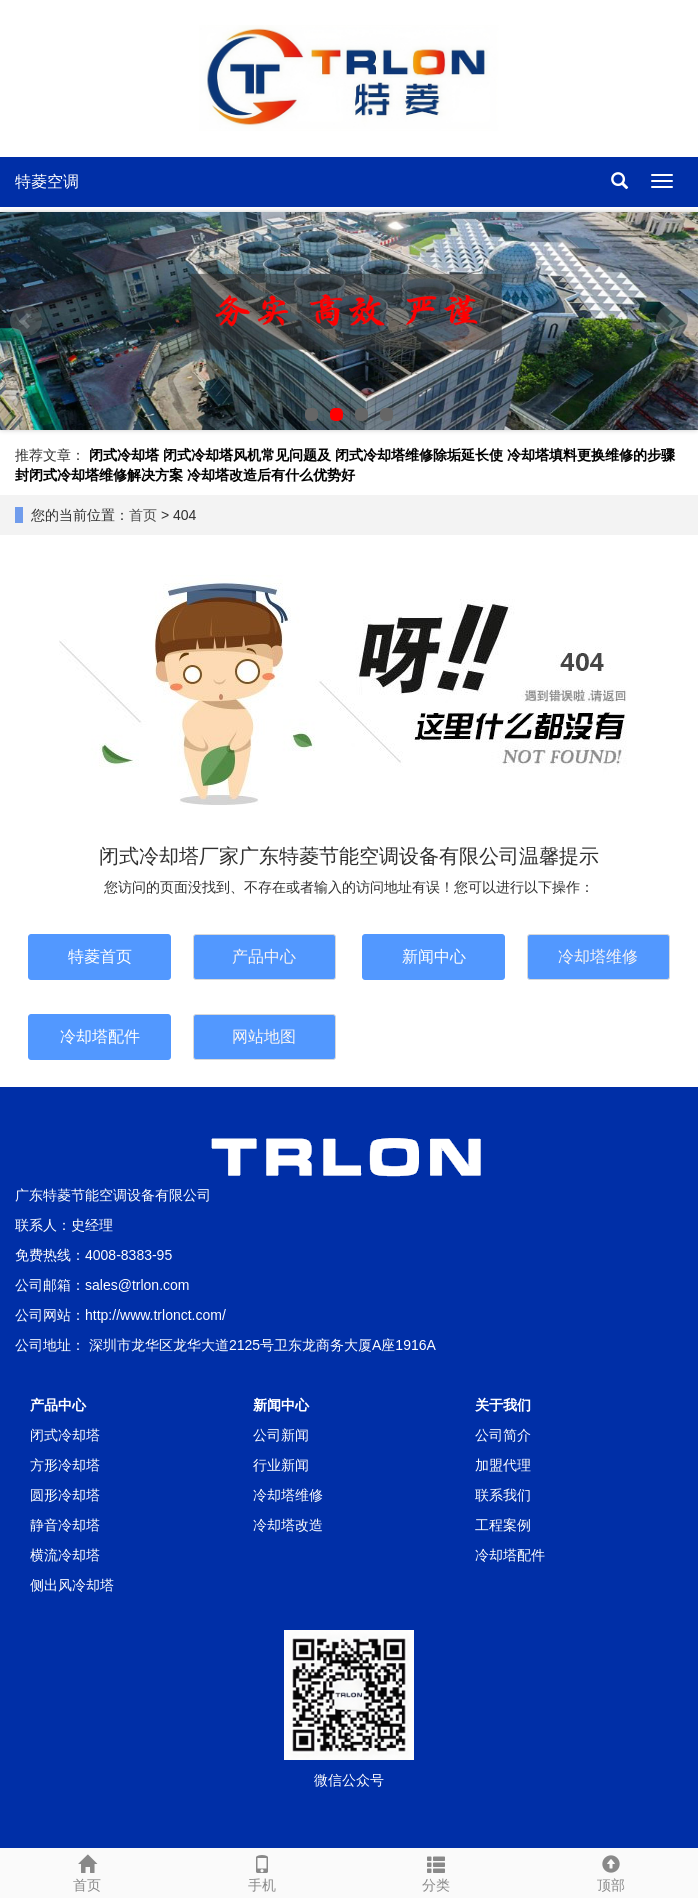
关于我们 (503, 1405)
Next (672, 321)
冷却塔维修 (598, 956)
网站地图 (264, 1036)
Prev (26, 321)
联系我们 (503, 1495)
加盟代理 (503, 1465)
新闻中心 (434, 956)
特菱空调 (47, 181)
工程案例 (503, 1525)
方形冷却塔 (65, 1465)
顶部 (611, 1871)
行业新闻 (281, 1465)
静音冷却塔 (65, 1525)
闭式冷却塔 (124, 455)
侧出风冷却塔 (72, 1585)
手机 (262, 1871)
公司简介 (503, 1435)
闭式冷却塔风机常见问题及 (247, 455)
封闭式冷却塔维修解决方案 (99, 475)
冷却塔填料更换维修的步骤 (591, 455)
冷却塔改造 (288, 1525)
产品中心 (264, 956)
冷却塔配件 (100, 1036)
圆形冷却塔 (65, 1495)
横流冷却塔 (65, 1555)
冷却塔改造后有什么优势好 (271, 475)
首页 (143, 515)
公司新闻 (281, 1435)
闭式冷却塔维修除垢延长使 (419, 455)
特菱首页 (100, 956)
